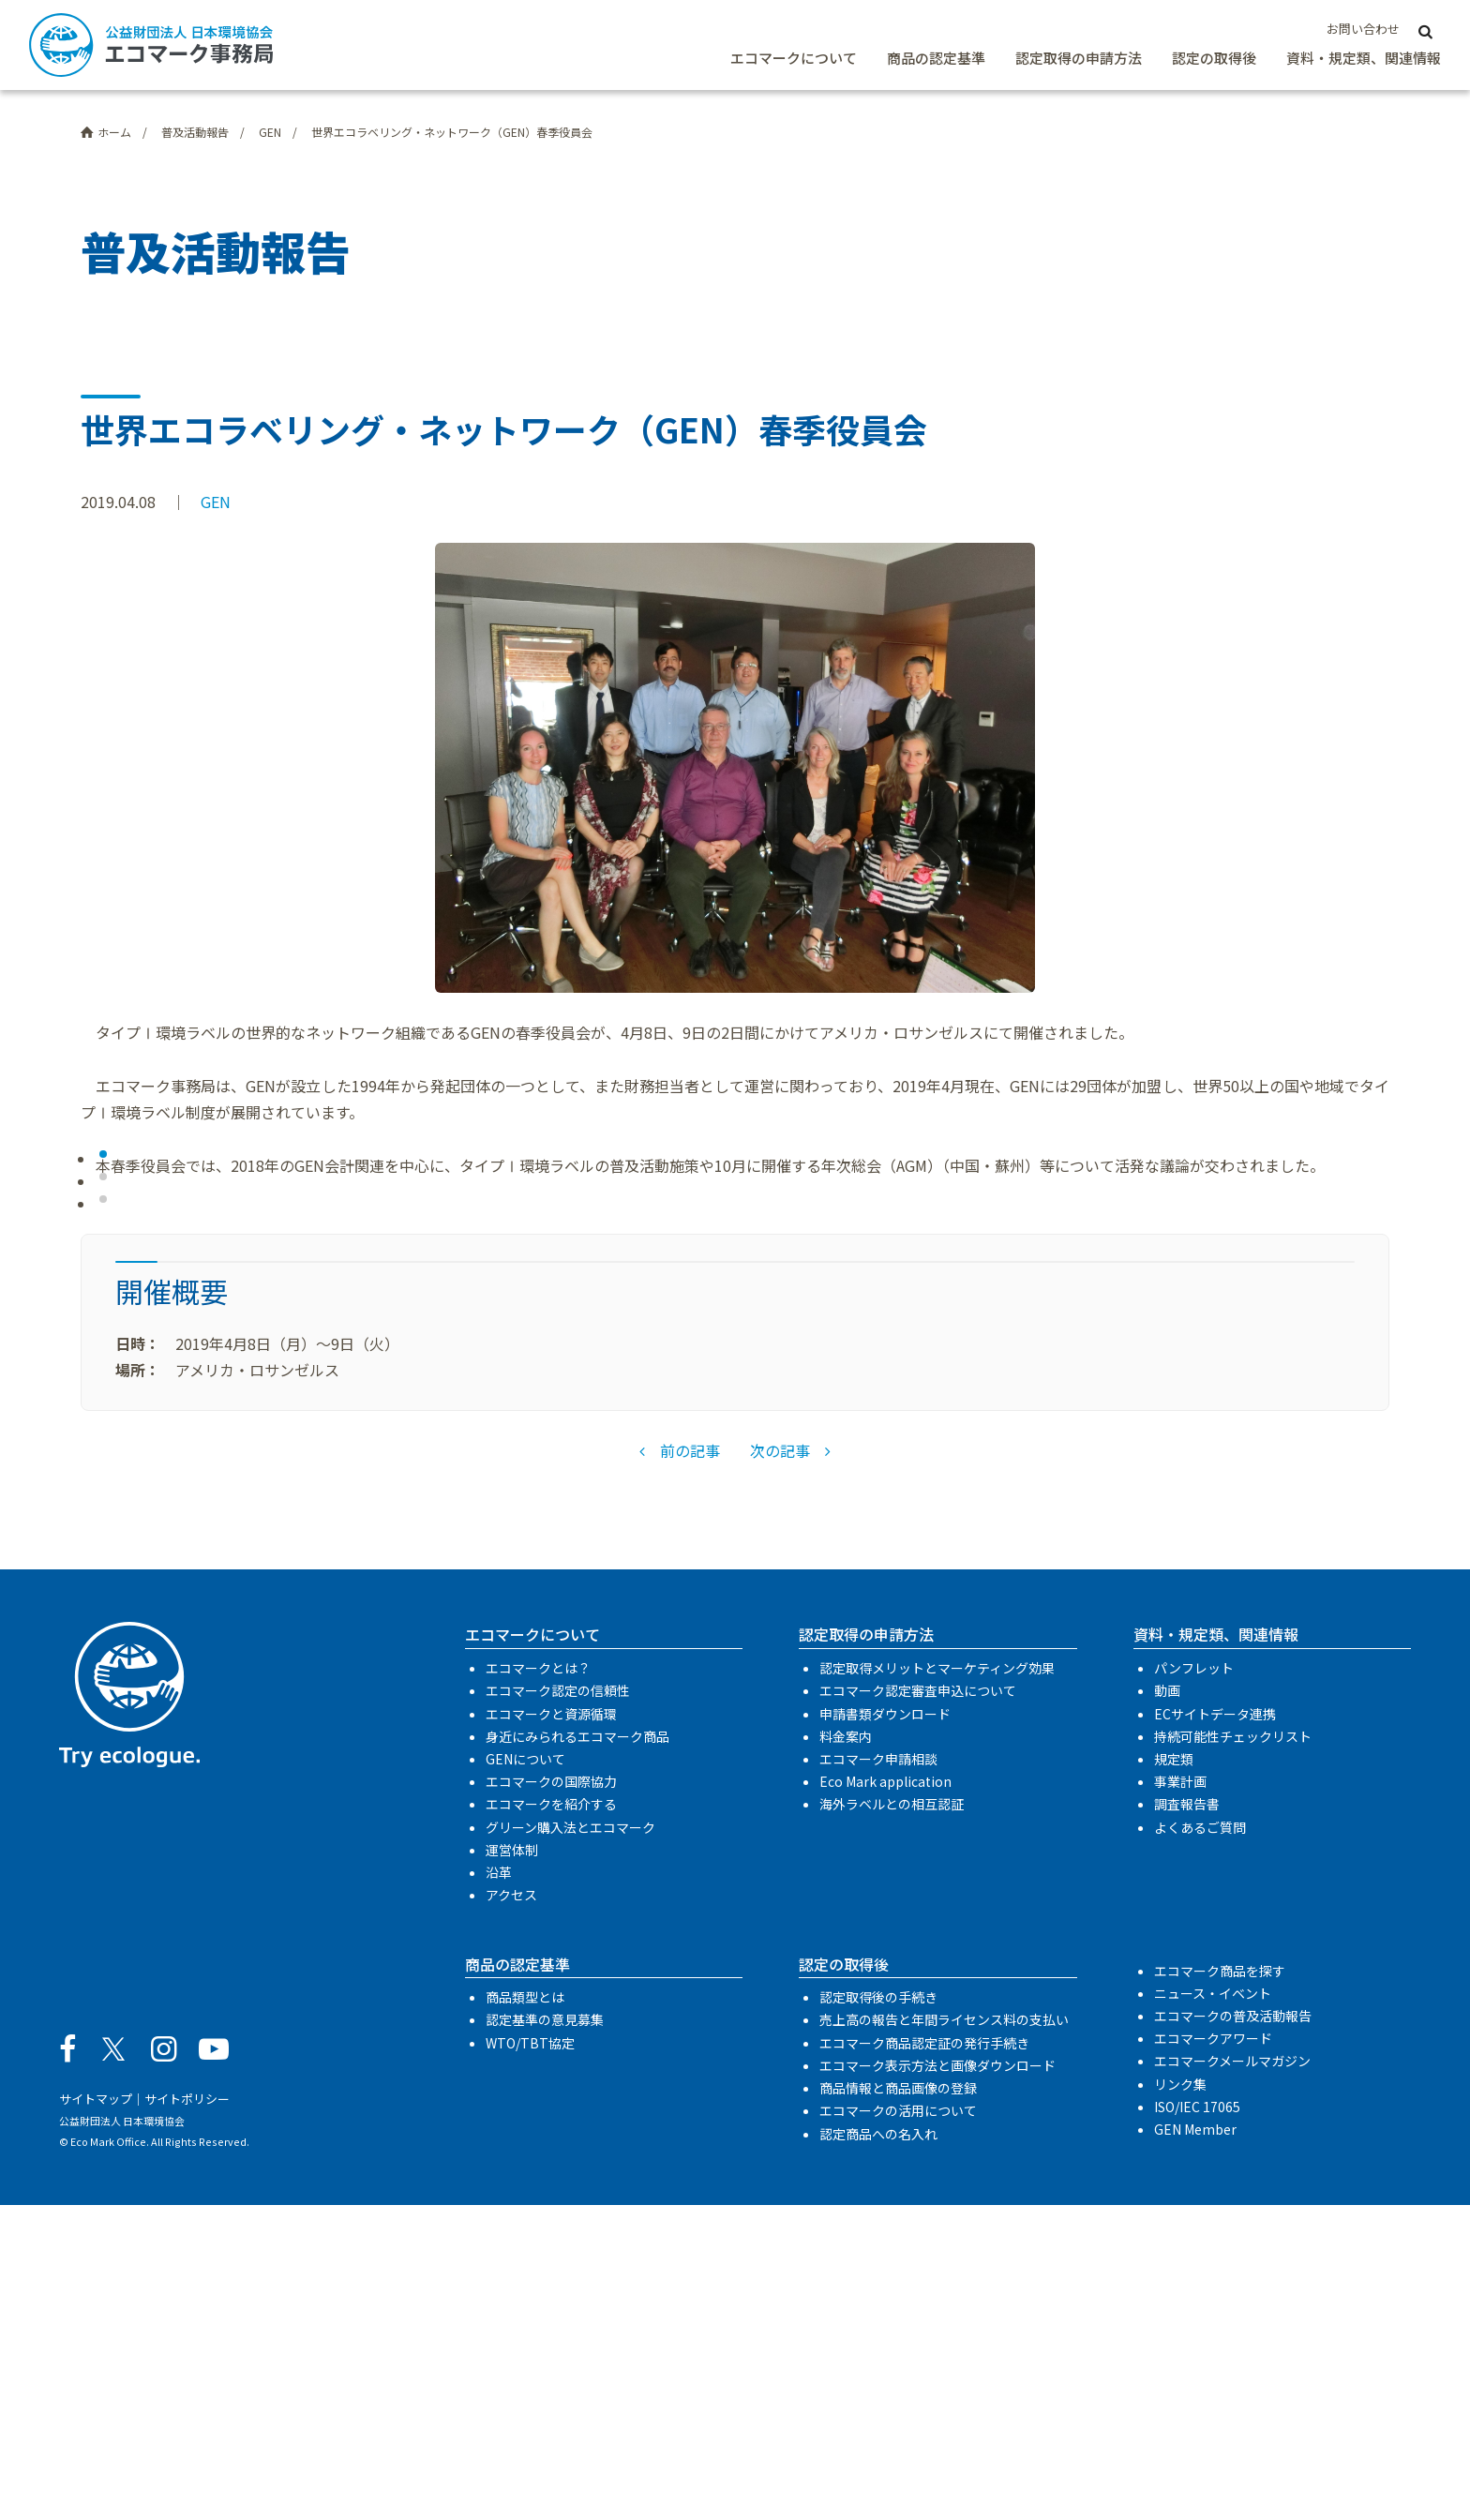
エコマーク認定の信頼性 (558, 2006)
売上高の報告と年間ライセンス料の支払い (944, 2335)
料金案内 (845, 2051)
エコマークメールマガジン (1232, 2376)
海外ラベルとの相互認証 (891, 2119)
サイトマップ (95, 2414)
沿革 (499, 2188)
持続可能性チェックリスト (1233, 2051)
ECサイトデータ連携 (1215, 2028)
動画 (1167, 2006)
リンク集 (1180, 2399)
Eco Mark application (885, 2097)
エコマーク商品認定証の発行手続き (924, 2357)
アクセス (511, 2210)
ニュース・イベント (1212, 2308)
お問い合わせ (1363, 29)
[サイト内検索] (1426, 30)
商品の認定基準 (936, 58)
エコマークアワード (1213, 2354)
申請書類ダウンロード (885, 2028)
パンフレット (1194, 1983)
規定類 (1173, 2074)
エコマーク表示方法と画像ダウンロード (937, 2381)
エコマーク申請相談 (878, 2074)
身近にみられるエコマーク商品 (577, 2051)
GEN (216, 501)
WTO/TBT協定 (530, 2357)
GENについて (525, 2074)
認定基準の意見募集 (545, 2335)
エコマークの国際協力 (551, 2097)
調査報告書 (1187, 2119)
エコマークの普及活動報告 (1233, 2331)
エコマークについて (793, 58)
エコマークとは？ (538, 1983)
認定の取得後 (1214, 58)
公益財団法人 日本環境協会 (122, 2435)
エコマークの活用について (898, 2426)
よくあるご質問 (1200, 2142)
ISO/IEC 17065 (1197, 2422)
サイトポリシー (187, 2414)
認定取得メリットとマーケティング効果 (937, 1983)
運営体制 (512, 2165)
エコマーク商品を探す (1219, 2285)
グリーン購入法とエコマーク (570, 2142)
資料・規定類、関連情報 (1363, 58)
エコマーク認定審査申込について (917, 2006)
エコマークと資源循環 (551, 2028)
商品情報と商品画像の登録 (898, 2403)
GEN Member (1195, 2445)
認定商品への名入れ (878, 2448)
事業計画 (1180, 2097)
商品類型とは (525, 2312)
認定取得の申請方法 (1078, 58)
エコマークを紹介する (551, 2119)
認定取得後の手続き (878, 2312)
